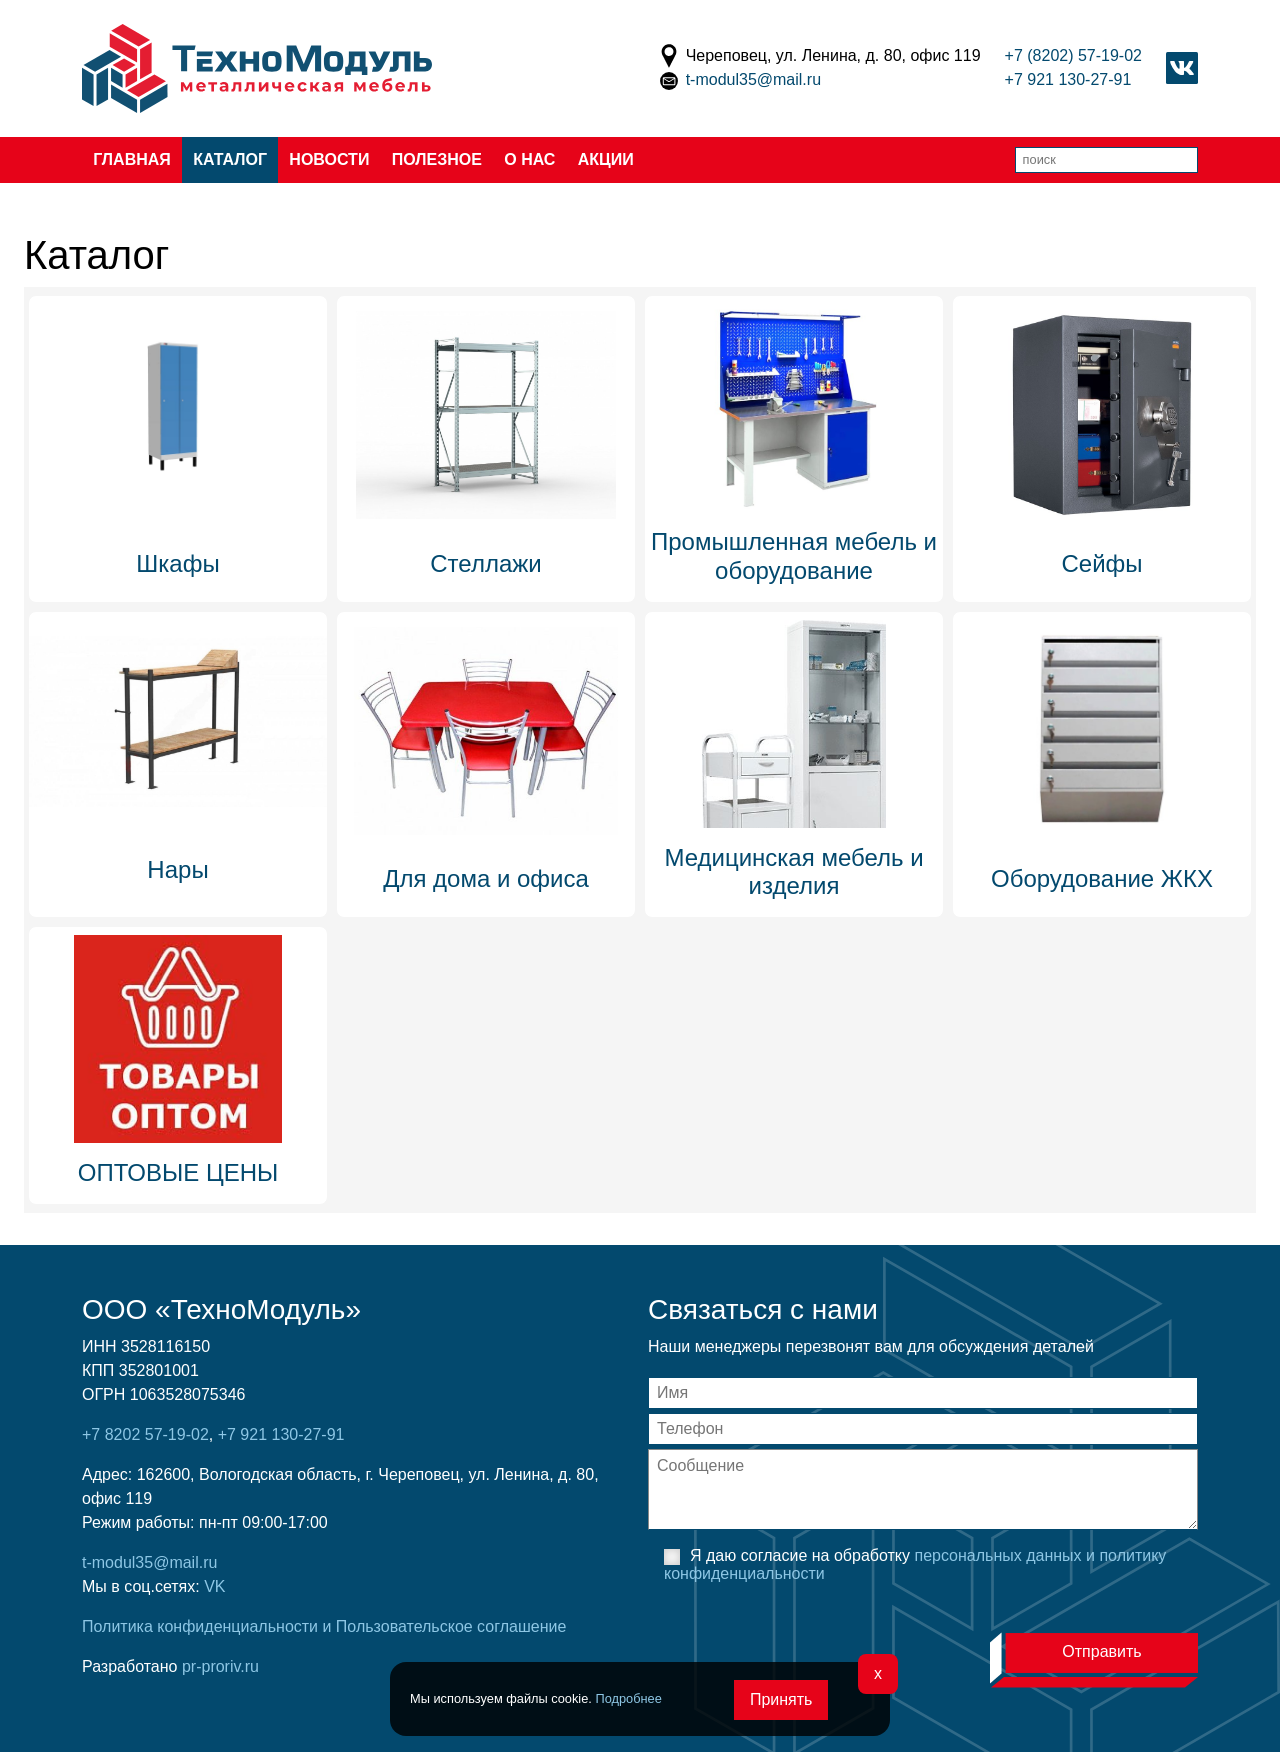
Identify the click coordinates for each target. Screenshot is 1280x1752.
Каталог (230, 159)
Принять (781, 1699)
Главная (132, 159)
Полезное (437, 159)
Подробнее (628, 1698)
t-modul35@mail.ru (753, 79)
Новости (329, 159)
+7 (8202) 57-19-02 (1073, 55)
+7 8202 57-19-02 (145, 1434)
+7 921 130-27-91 (1068, 79)
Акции (606, 159)
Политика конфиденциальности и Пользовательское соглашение (324, 1626)
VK (214, 1586)
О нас (529, 159)
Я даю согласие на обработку (915, 1564)
